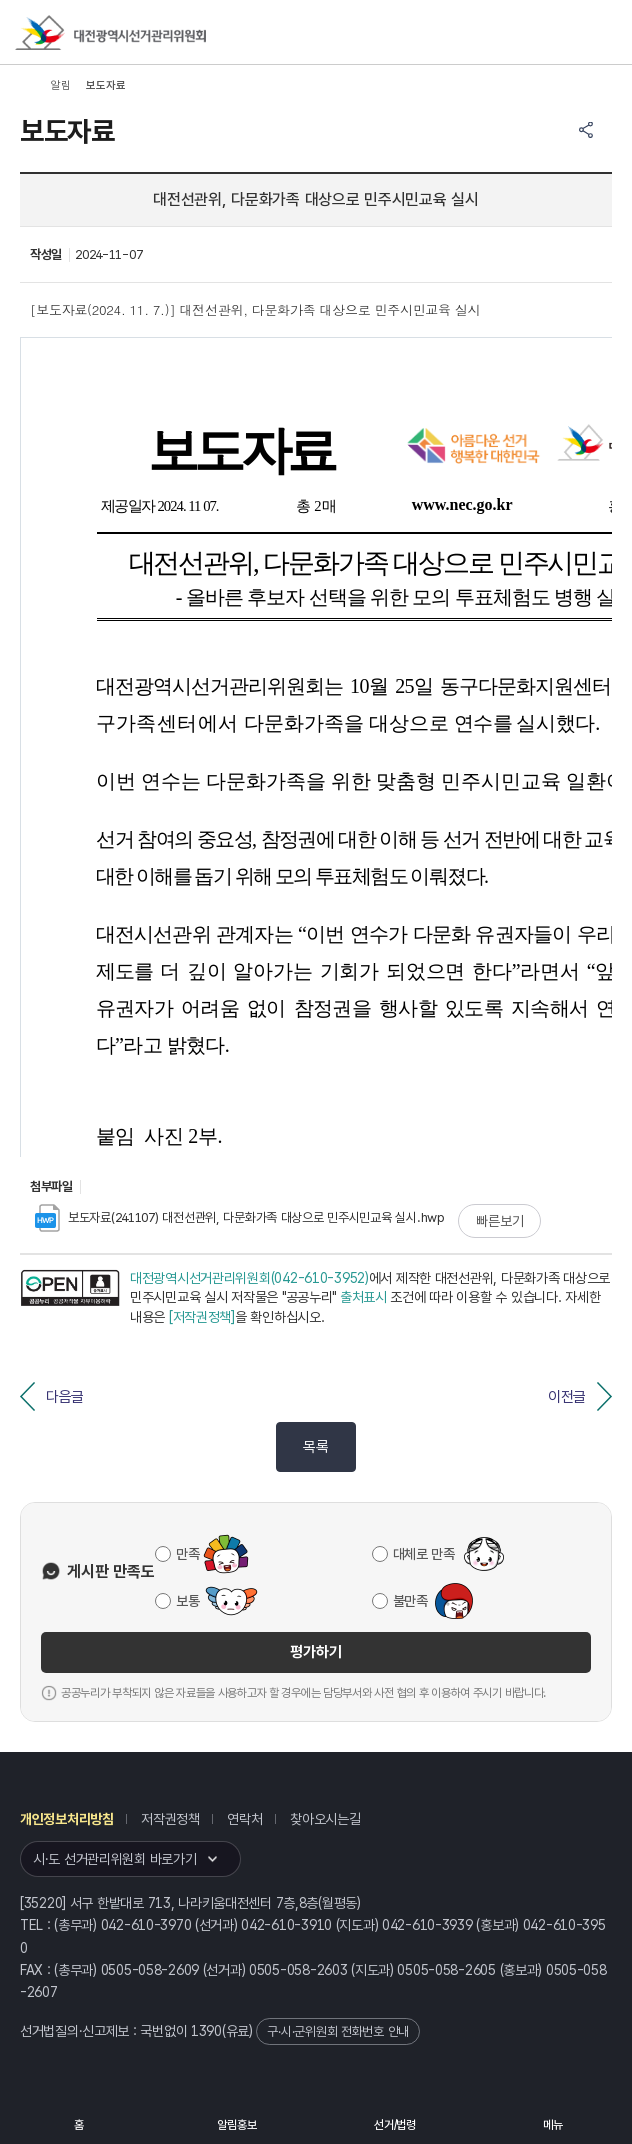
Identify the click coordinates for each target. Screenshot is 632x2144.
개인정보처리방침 (67, 1819)
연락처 (244, 1819)
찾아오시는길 (325, 1819)
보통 (187, 1601)
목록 (315, 1447)
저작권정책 (170, 1819)
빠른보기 (499, 1221)
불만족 (410, 1601)
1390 (206, 2031)
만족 (187, 1554)
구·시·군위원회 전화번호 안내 (338, 2031)
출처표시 (363, 1297)
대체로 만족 (424, 1554)
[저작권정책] (202, 1317)
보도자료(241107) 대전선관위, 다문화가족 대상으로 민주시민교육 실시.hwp (240, 1217)
